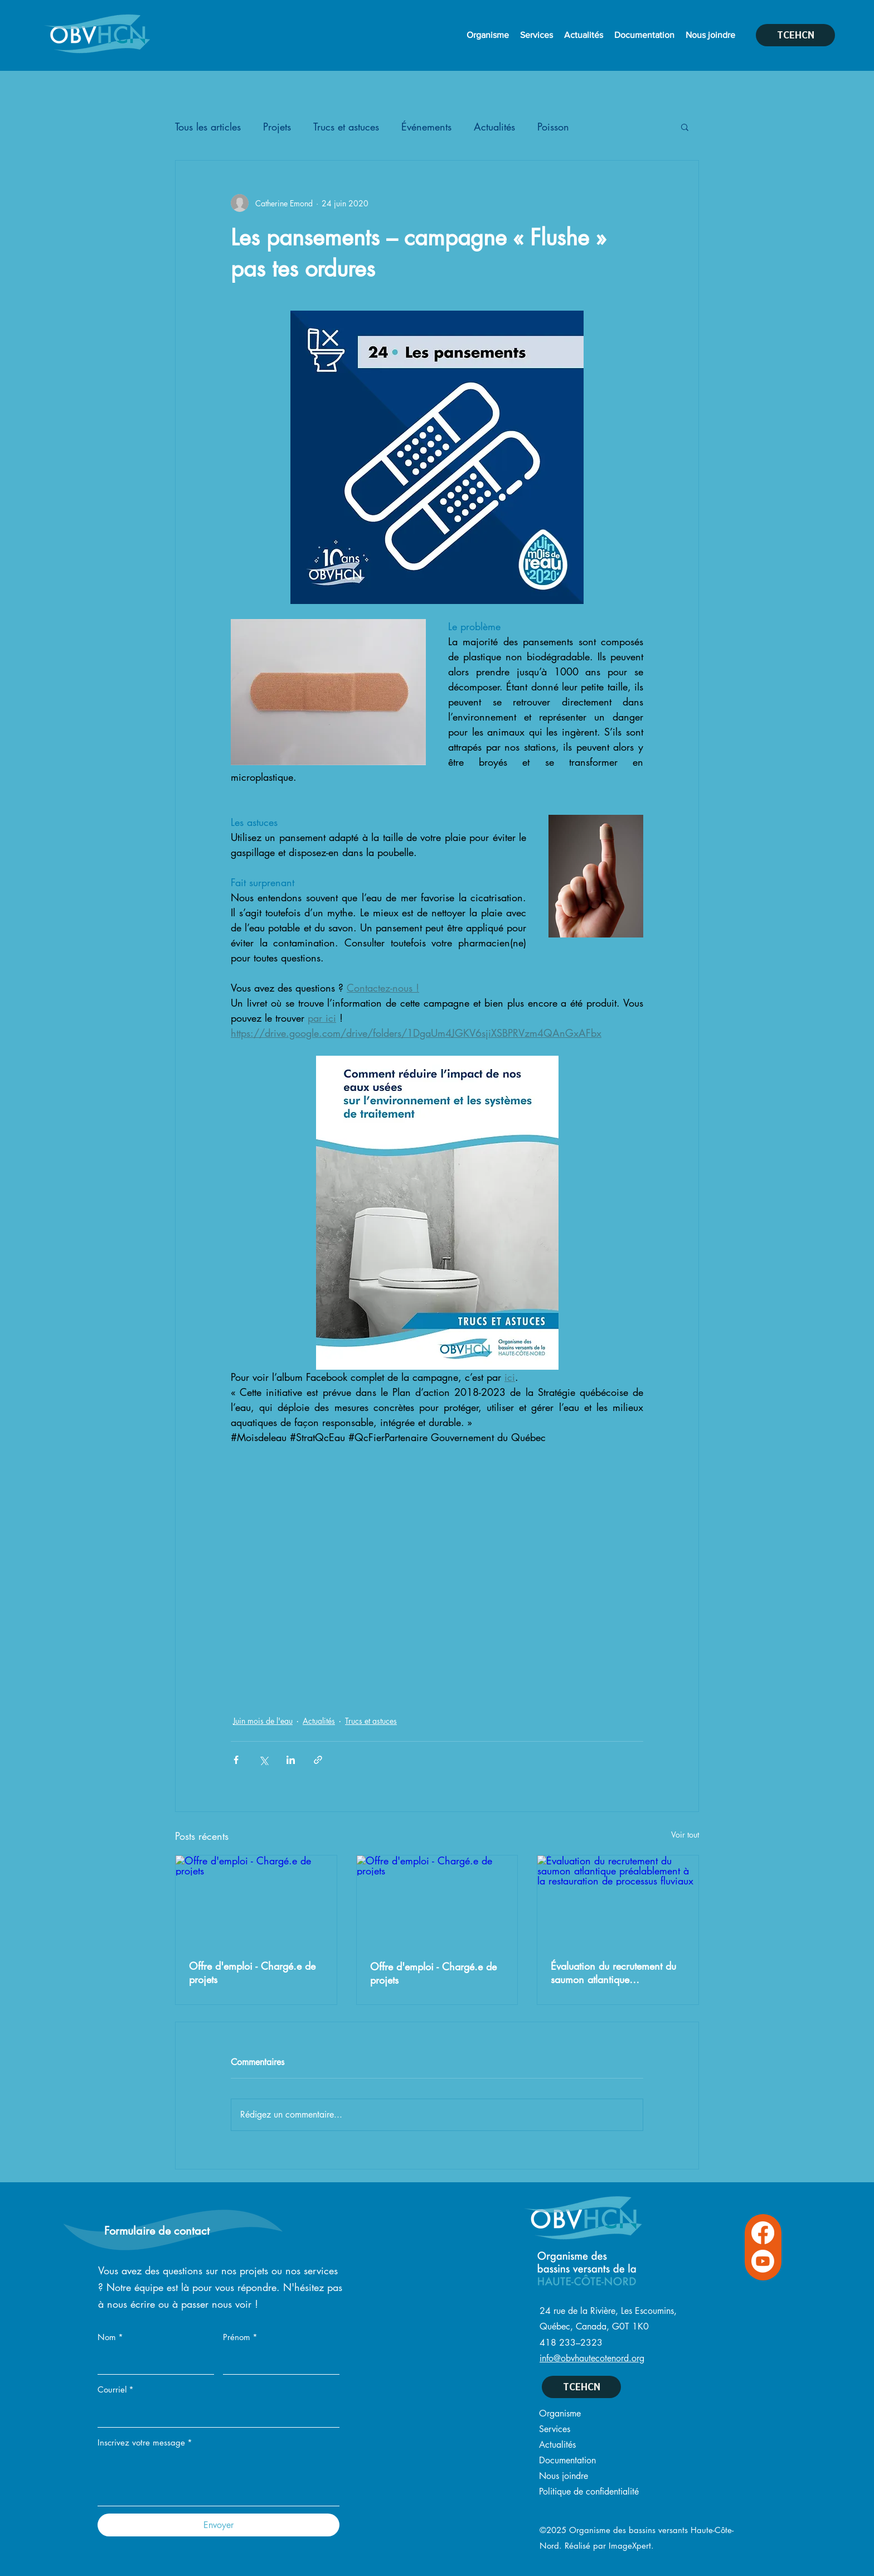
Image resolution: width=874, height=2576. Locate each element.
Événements (426, 126)
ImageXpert (630, 2545)
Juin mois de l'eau (263, 1720)
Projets (277, 126)
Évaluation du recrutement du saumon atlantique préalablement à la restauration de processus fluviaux (613, 1972)
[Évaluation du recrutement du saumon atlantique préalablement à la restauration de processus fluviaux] (617, 1900)
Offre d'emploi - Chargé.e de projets (252, 1972)
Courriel (116, 2390)
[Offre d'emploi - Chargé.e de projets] (256, 1900)
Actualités (494, 126)
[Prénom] (278, 2362)
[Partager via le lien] (318, 1760)
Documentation (567, 2460)
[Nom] (152, 2362)
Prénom (240, 2337)
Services (554, 2429)
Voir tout (685, 1834)
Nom (110, 2337)
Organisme (560, 2413)
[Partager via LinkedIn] (290, 1760)
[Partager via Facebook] (236, 1760)
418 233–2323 (571, 2342)
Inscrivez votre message (145, 2443)
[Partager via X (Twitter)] (263, 1760)
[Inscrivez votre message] (218, 2480)
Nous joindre (563, 2476)
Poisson (553, 126)
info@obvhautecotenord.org (592, 2358)
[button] (684, 126)
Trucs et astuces (346, 126)
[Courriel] (215, 2414)
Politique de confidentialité (589, 2491)
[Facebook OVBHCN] (762, 2232)
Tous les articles (208, 126)
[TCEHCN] (795, 35)
